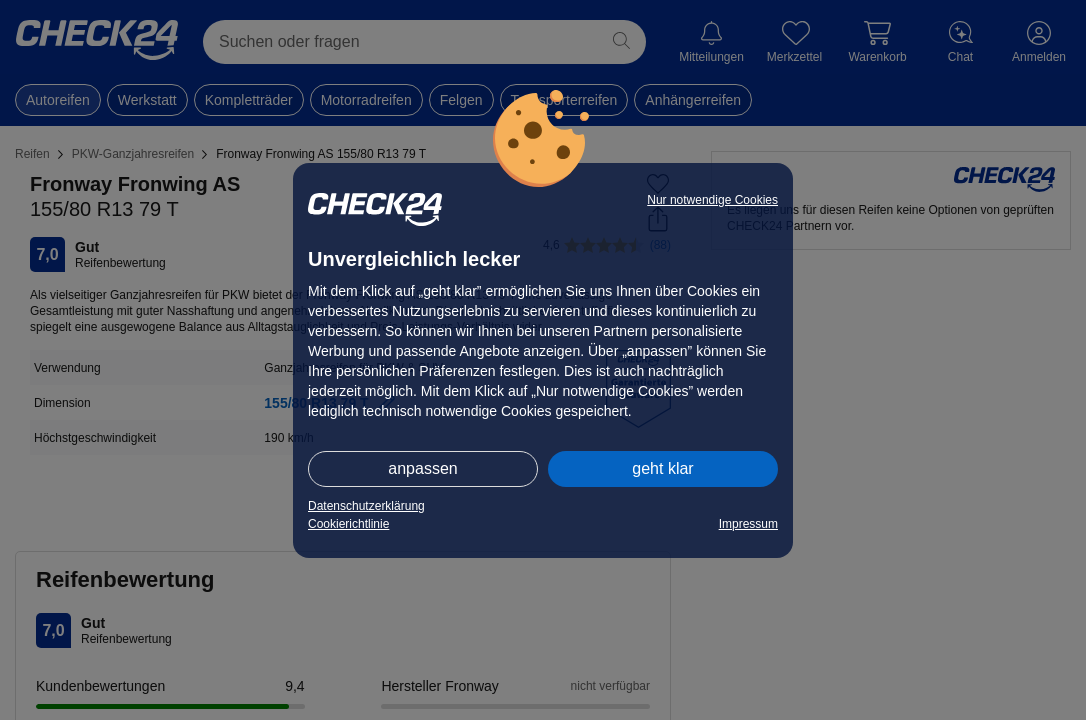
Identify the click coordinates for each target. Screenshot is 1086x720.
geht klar (662, 468)
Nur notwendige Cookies (712, 200)
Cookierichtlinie (348, 524)
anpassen (422, 468)
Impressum (748, 524)
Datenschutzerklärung (366, 506)
